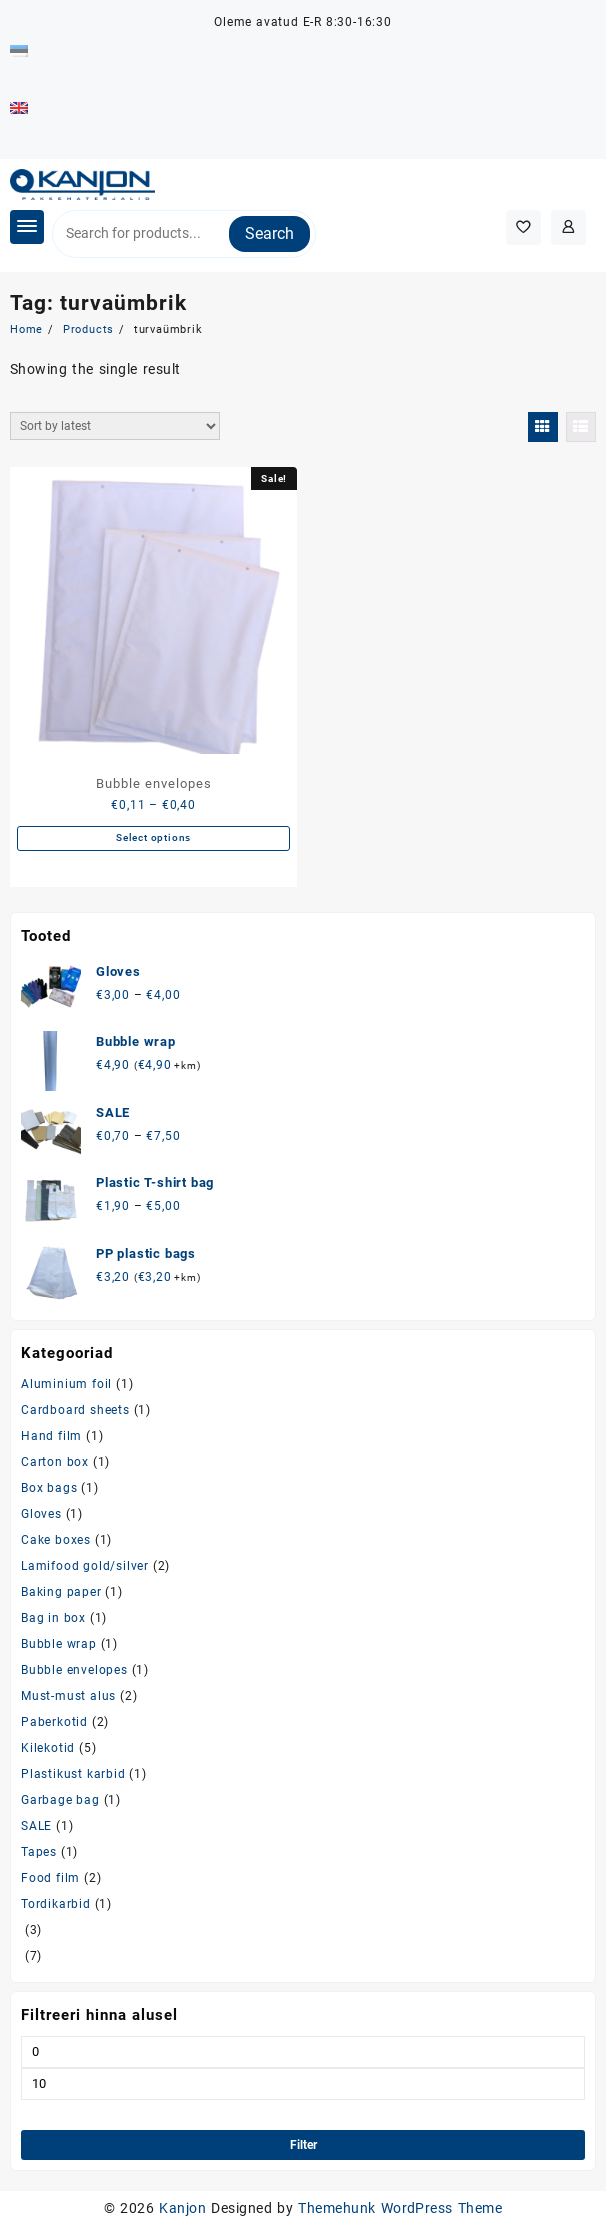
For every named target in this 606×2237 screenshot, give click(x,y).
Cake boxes (56, 1540)
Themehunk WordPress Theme (400, 2208)
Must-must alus (68, 1696)
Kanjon (182, 2208)
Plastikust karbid (73, 1774)
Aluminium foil (66, 1384)
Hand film (51, 1436)
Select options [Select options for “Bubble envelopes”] (153, 837)
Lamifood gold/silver (85, 1566)
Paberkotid (54, 1722)
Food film (50, 1878)
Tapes (39, 1852)
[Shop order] (115, 426)
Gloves (41, 1514)
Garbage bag (60, 1800)
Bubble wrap (59, 1644)
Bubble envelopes (74, 1670)
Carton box (55, 1462)
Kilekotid (48, 1748)
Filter (303, 2145)
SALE (36, 1826)
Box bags (49, 1488)
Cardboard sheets (75, 1410)
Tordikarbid (56, 1904)
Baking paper (61, 1592)
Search (269, 233)
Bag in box (53, 1618)
